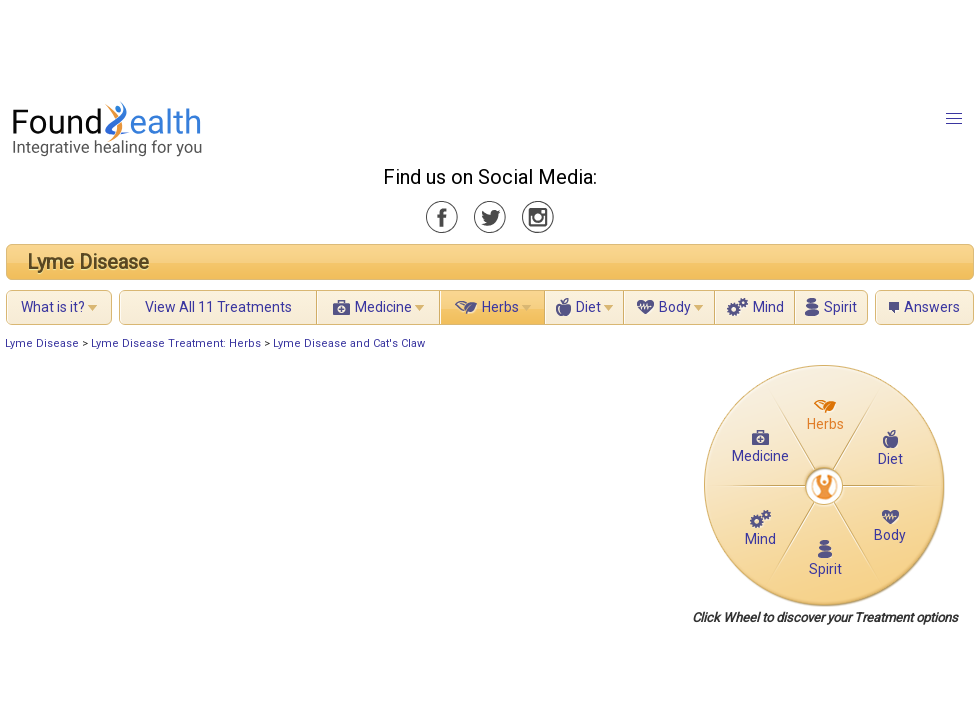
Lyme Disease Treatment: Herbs (176, 343)
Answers (932, 307)
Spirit (840, 307)
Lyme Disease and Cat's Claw (349, 343)
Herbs (500, 307)
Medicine (383, 307)
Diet (588, 307)
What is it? (53, 307)
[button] (954, 119)
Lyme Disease (88, 262)
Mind (768, 307)
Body (675, 307)
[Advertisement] (489, 45)
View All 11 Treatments (218, 307)
